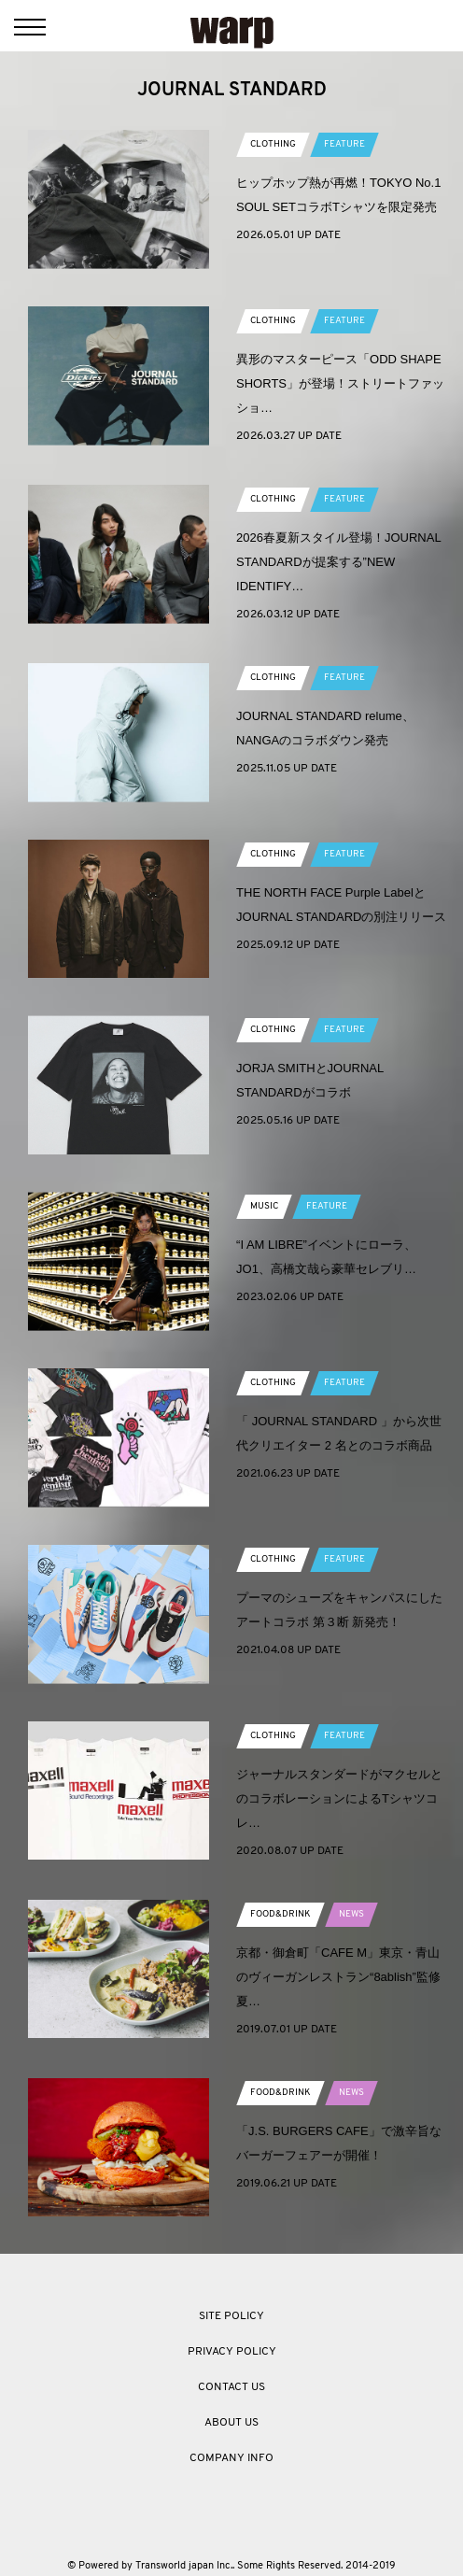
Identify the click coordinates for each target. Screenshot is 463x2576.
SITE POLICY (231, 2316)
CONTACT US (231, 2387)
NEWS (351, 1914)
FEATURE (344, 144)
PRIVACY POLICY (232, 2351)
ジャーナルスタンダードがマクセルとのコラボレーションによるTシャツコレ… (339, 1798)
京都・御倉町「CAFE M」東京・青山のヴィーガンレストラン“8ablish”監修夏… (338, 1977)
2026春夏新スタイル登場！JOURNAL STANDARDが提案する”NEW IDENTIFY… (338, 562)
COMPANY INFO (231, 2458)
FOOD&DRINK (280, 1914)
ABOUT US (231, 2422)
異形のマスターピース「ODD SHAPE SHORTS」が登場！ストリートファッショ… (340, 383)
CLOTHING (273, 144)
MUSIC (264, 1206)
